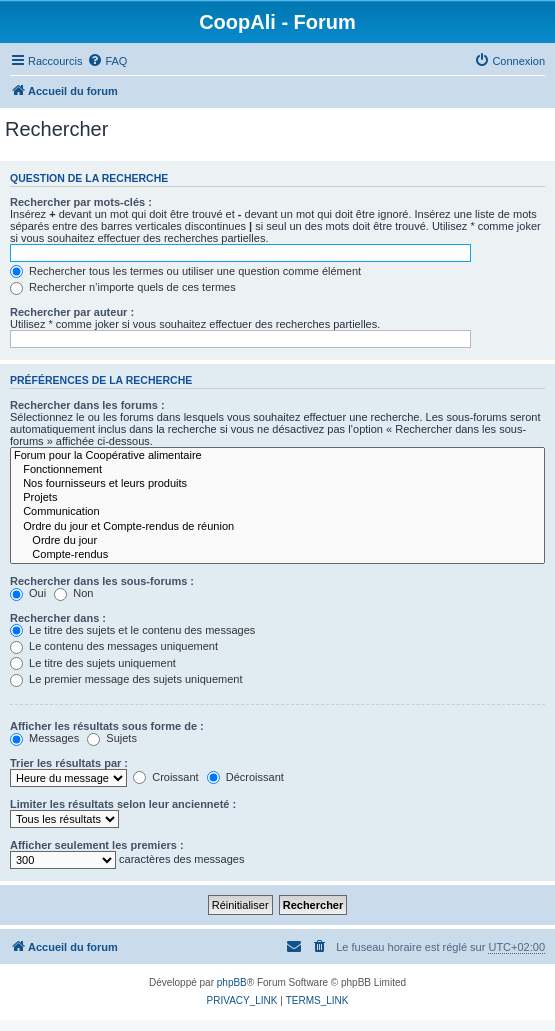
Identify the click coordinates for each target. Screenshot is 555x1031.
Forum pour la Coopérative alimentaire (277, 456)
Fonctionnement (277, 470)
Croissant (166, 777)
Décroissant (245, 777)
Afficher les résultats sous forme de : (107, 726)
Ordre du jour (277, 541)
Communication (277, 512)
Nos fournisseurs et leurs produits (277, 484)
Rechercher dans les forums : (87, 405)
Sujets (112, 738)
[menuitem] (107, 61)
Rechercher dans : (58, 618)
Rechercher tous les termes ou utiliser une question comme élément (185, 271)
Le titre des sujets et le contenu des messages (132, 630)
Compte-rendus (277, 555)
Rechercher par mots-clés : (81, 202)
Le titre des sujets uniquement (93, 663)
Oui (28, 593)
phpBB (232, 982)
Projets (277, 498)
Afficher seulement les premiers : (97, 845)
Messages (44, 738)
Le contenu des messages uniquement (114, 646)
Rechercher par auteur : (72, 312)
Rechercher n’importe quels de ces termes (123, 287)
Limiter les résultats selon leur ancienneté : (123, 804)
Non (73, 593)
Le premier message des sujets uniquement (126, 679)
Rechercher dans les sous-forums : (102, 581)
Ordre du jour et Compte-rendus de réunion (277, 527)
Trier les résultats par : (69, 763)
